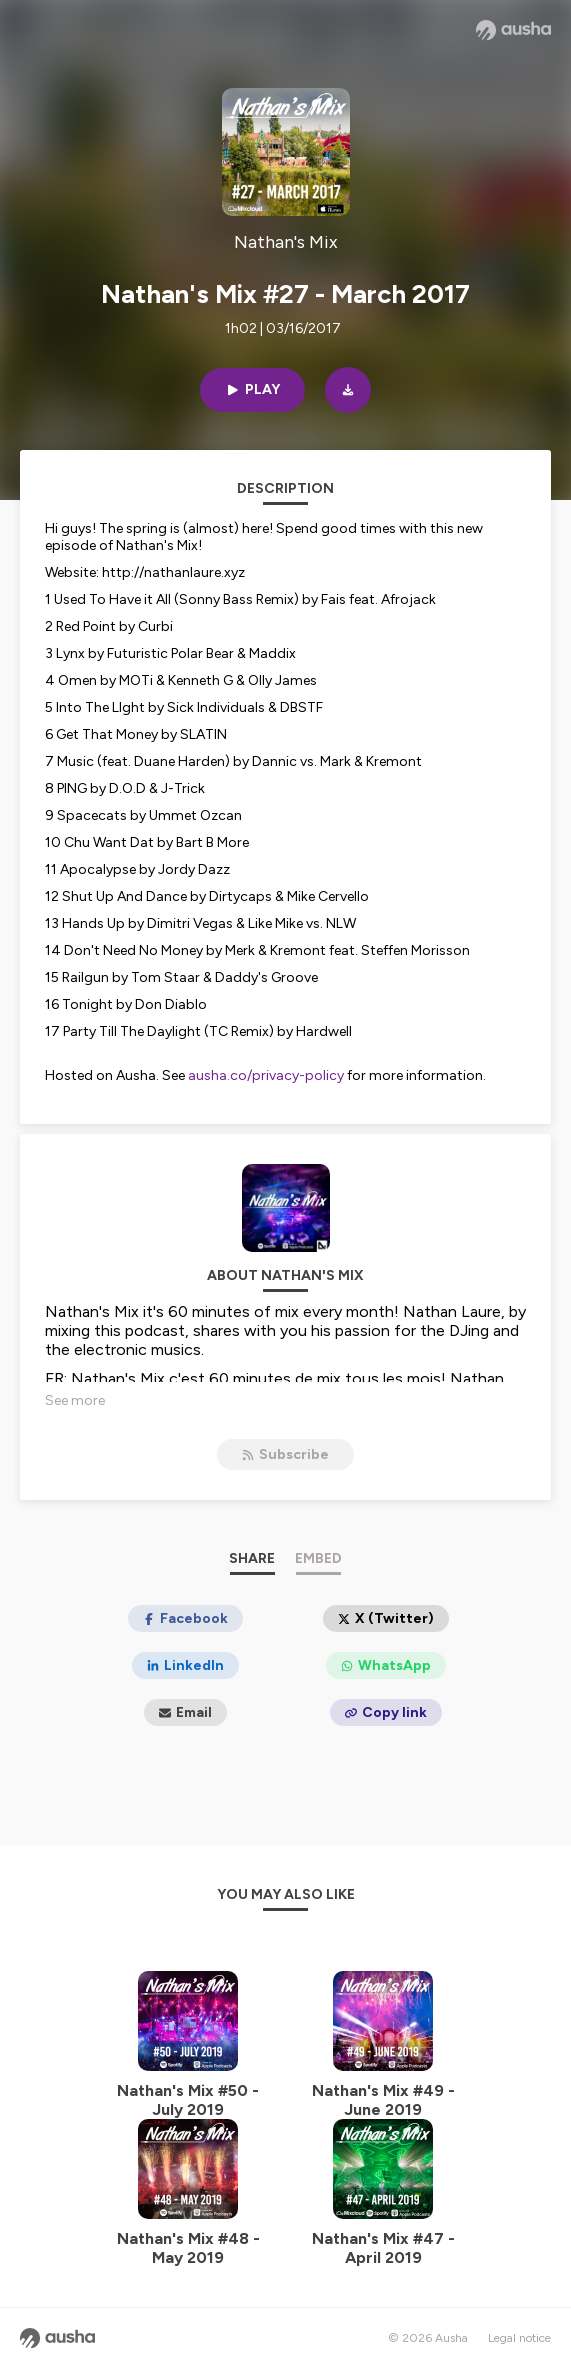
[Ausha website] (513, 30)
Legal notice (519, 2338)
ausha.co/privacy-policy (266, 1075)
